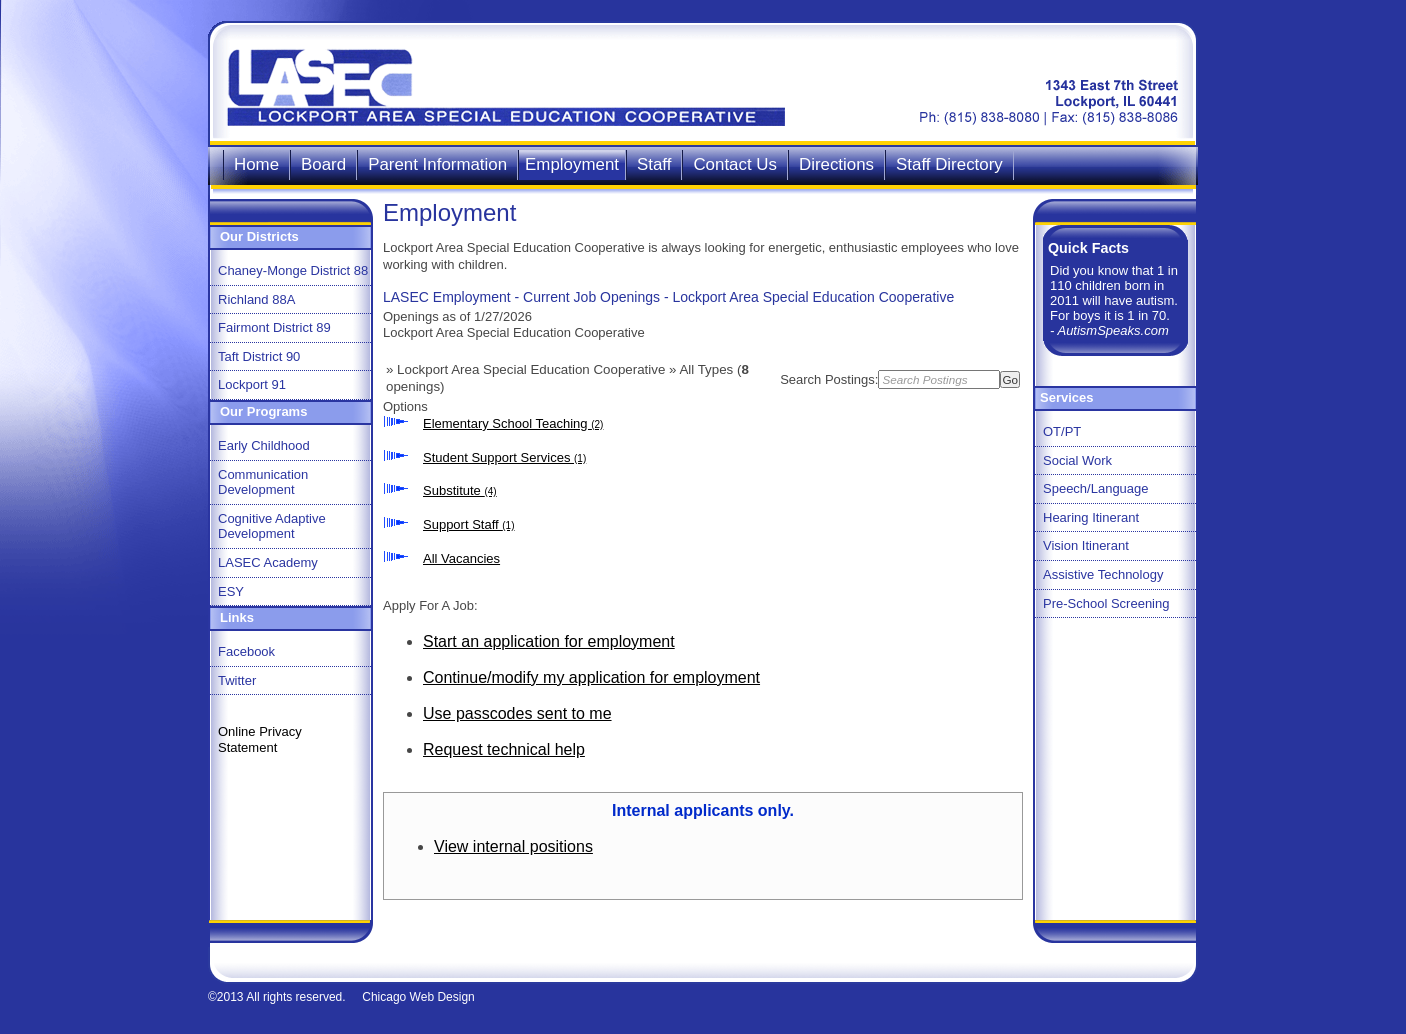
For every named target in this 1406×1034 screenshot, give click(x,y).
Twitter (237, 680)
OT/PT (1062, 431)
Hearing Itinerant (1091, 517)
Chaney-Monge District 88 (293, 270)
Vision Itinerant (1086, 545)
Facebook (246, 651)
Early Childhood (264, 445)
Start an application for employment (549, 641)
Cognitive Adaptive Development (272, 526)
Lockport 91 (252, 384)
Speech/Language (1096, 488)
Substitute (460, 490)
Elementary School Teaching (513, 423)
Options (405, 406)
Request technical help (504, 749)
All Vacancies (461, 558)
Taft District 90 (259, 356)
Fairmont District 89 (274, 327)
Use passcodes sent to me (517, 713)
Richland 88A (256, 299)
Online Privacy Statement (260, 739)
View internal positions (513, 846)
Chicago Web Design (418, 997)
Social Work (1077, 460)
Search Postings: (829, 379)
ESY (231, 591)
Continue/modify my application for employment (591, 677)
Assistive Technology (1103, 574)
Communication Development (263, 482)
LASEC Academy (268, 562)
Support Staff (469, 524)
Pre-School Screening (1106, 603)
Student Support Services (504, 457)
